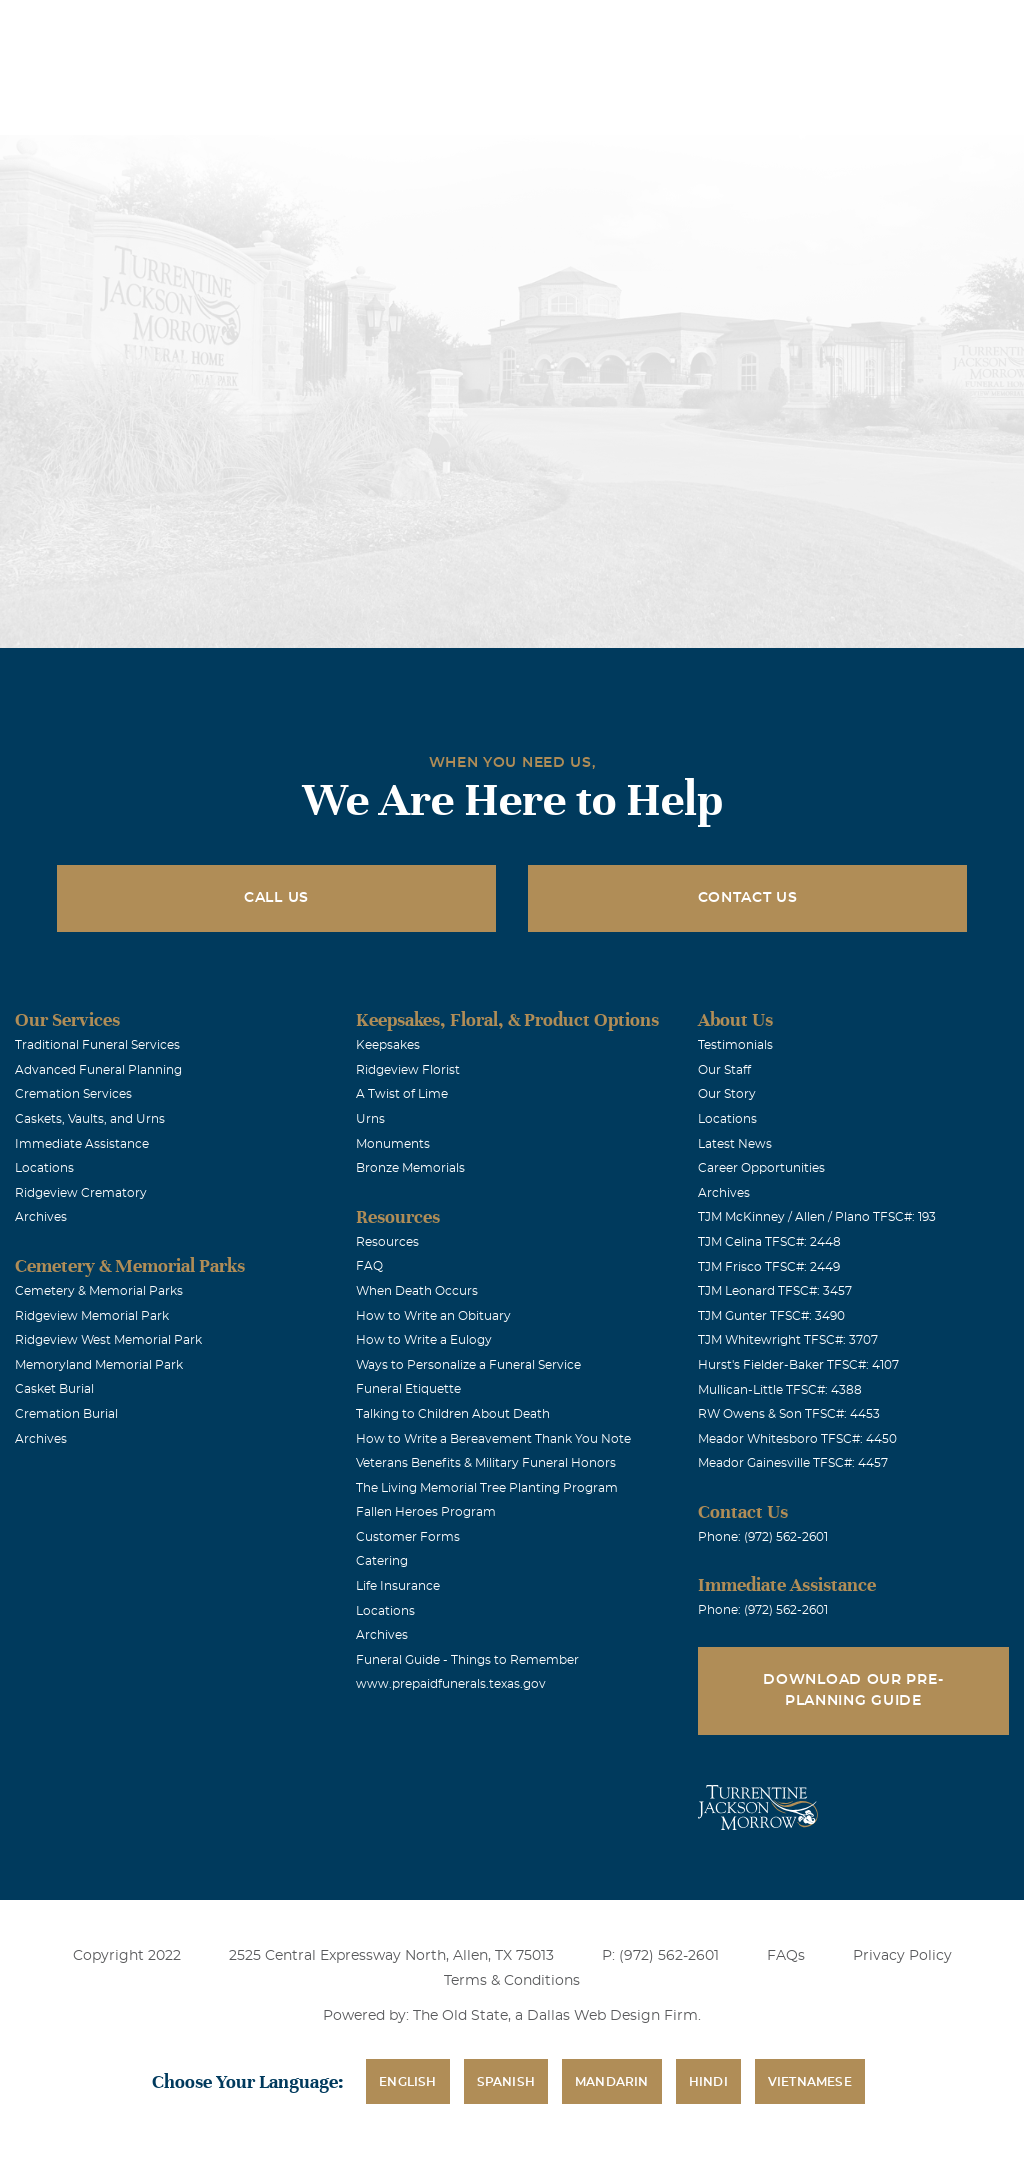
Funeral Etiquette (408, 1389)
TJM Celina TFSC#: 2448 (769, 1242)
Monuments (393, 1144)
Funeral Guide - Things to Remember (467, 1660)
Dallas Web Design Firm (612, 2016)
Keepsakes (388, 1045)
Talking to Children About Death (453, 1414)
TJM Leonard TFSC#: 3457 (775, 1291)
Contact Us (748, 898)
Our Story (727, 1094)
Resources (387, 1242)
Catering (382, 1561)
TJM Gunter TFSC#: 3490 (771, 1316)
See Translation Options (678, 31)
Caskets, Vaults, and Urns (90, 1119)
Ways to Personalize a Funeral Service (468, 1365)
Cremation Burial (66, 1414)
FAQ (369, 1266)
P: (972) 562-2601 (660, 1956)
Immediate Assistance (82, 1144)
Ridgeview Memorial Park (92, 1316)
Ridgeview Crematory (81, 1193)
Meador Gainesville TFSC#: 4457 (793, 1463)
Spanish (506, 2082)
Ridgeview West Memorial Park (108, 1340)
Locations (424, 28)
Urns (370, 1119)
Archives (41, 1217)
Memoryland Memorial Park (99, 1365)
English (407, 2082)
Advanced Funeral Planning (98, 1070)
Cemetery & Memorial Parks (99, 1291)
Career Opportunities (761, 1168)
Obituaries (536, 28)
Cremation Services (73, 1094)
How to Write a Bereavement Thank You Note (493, 1439)
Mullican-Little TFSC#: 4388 (780, 1390)
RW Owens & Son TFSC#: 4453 (789, 1414)
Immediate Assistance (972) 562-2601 (893, 28)
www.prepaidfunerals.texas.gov (451, 1684)
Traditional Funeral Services (97, 1045)
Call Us (276, 898)
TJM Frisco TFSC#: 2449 (769, 1267)
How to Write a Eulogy (424, 1340)
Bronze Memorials (410, 1168)
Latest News (735, 1144)
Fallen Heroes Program (426, 1512)
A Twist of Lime (402, 1094)
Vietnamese (810, 2082)
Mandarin (612, 2082)
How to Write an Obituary (433, 1316)
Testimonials (735, 1045)
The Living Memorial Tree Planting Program (487, 1488)
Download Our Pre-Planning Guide (853, 1690)
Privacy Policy (902, 1956)
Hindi (708, 2082)
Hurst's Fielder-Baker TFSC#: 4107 (798, 1365)
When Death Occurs (417, 1291)
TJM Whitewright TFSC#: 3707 (788, 1340)
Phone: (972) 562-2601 (763, 1537)
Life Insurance (398, 1586)
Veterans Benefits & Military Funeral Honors (486, 1463)
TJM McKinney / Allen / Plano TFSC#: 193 (817, 1217)
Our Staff (724, 1070)
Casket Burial (54, 1389)
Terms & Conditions (512, 1981)
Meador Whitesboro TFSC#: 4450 (797, 1439)
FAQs (786, 1956)
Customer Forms (408, 1537)
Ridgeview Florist (408, 1070)
